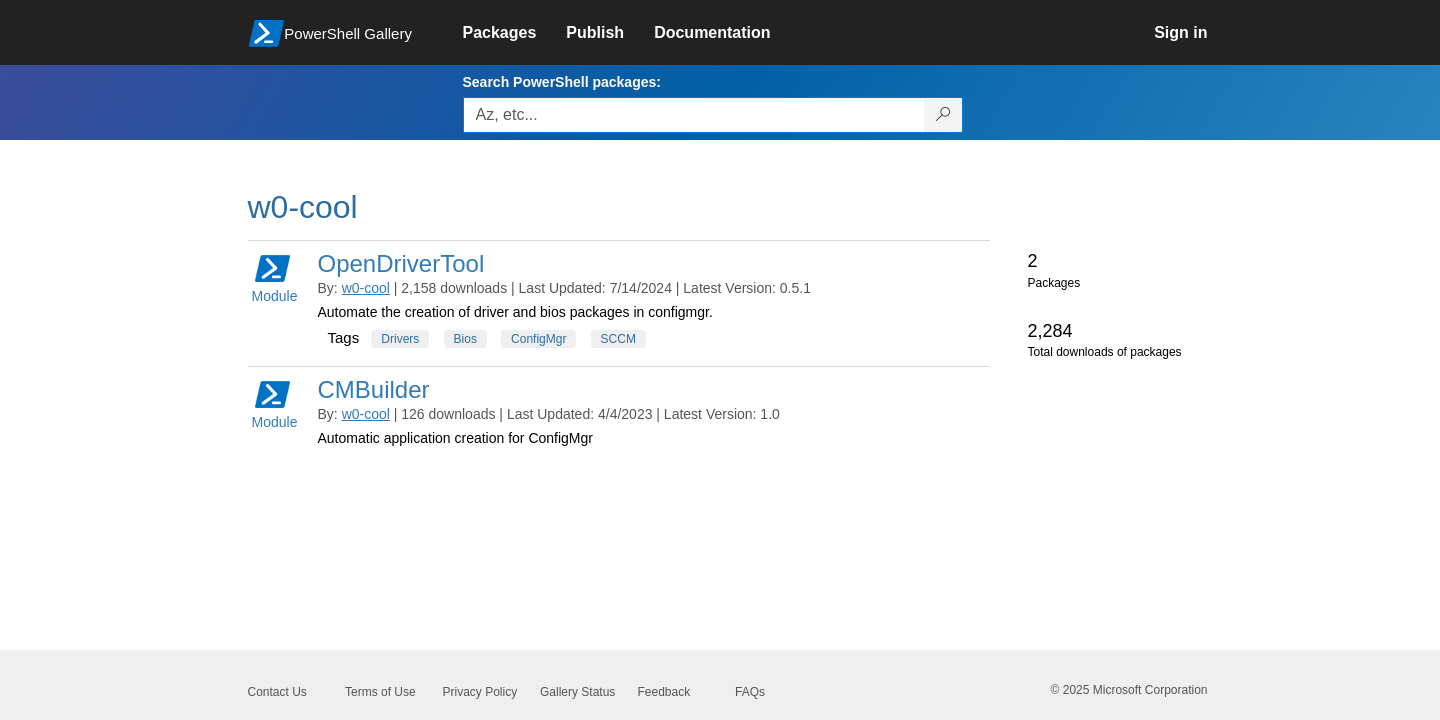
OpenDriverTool (401, 263)
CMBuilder (374, 389)
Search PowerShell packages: (562, 82)
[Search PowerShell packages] (943, 115)
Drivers (400, 339)
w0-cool (366, 288)
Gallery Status (577, 692)
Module (275, 277)
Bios (465, 339)
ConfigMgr (538, 339)
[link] (515, 33)
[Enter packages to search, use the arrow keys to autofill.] (694, 115)
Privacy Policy (480, 692)
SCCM (618, 339)
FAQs (750, 692)
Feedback (664, 692)
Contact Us (277, 692)
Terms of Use (380, 692)
